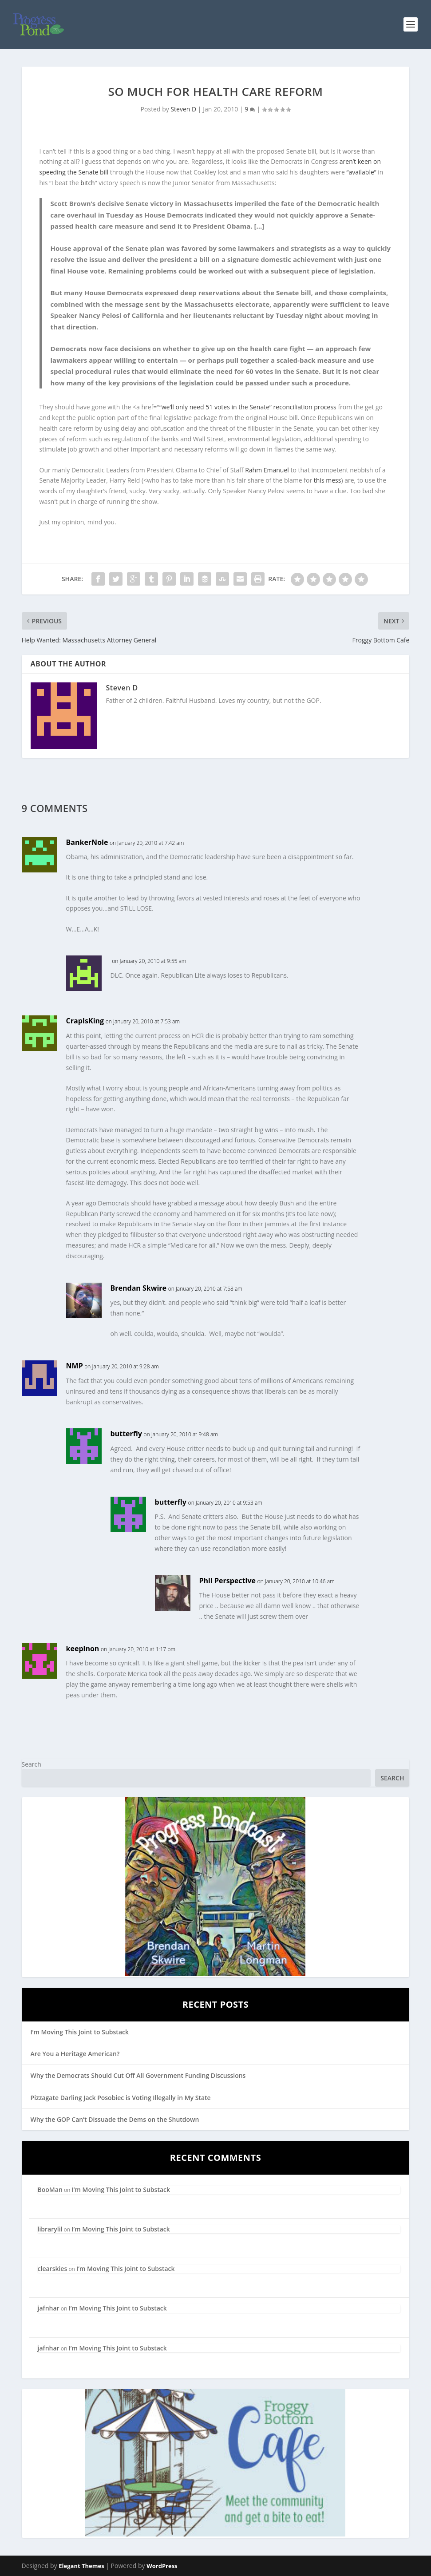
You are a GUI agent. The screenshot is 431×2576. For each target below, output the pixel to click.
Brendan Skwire (138, 1288)
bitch (87, 182)
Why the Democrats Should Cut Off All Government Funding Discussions (138, 2075)
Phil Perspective (227, 1580)
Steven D (183, 109)
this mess (327, 480)
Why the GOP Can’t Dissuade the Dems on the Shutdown (115, 2119)
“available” (361, 172)
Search (31, 1764)
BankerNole (87, 842)
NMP (74, 1366)
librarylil (50, 2229)
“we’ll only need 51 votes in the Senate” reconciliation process (247, 407)
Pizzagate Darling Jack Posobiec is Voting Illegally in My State (121, 2097)
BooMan (50, 2189)
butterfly (126, 1434)
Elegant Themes (81, 2566)
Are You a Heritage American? (75, 2053)
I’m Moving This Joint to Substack (80, 2032)
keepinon (82, 1648)
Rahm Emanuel (267, 470)
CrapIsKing (85, 1021)
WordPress (161, 2566)
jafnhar (48, 2308)
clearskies (52, 2268)
